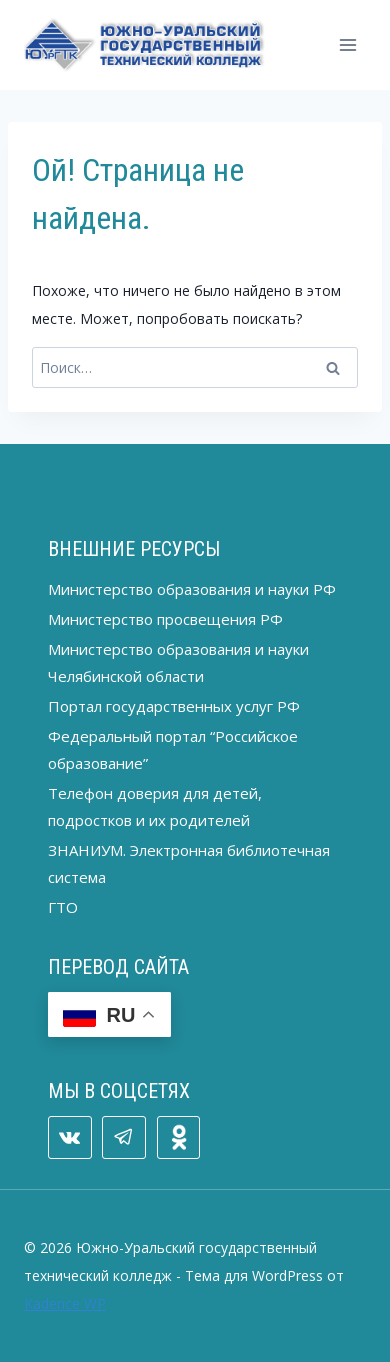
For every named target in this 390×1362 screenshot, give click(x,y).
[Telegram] (124, 1138)
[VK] (70, 1138)
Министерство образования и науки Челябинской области (178, 662)
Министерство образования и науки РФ (192, 589)
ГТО (63, 907)
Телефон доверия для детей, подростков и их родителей (155, 806)
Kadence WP (65, 1303)
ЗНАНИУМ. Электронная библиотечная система (189, 863)
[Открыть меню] (347, 44)
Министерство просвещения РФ (165, 619)
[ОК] (179, 1138)
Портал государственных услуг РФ (174, 706)
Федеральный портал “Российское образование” (173, 749)
